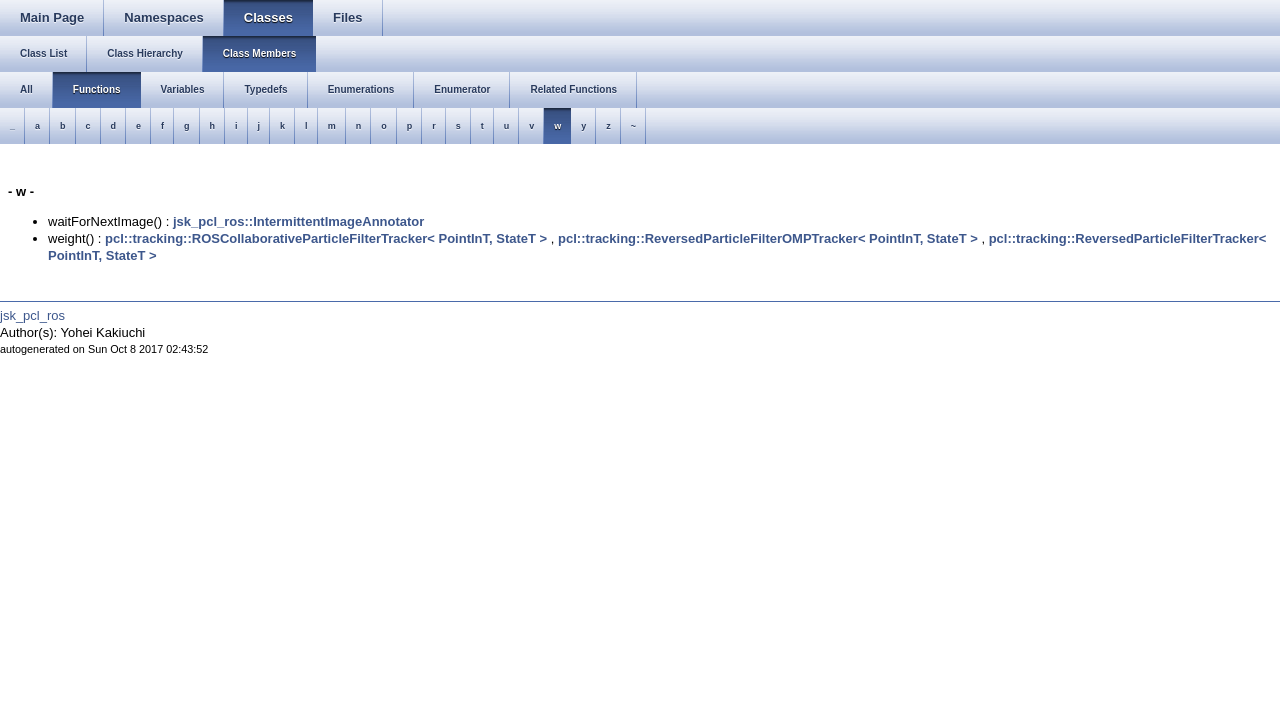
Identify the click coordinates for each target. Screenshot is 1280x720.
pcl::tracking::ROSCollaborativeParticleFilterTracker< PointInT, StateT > (326, 238)
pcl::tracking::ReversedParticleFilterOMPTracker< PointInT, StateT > (768, 238)
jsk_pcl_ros (32, 315)
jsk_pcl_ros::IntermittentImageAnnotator (298, 221)
